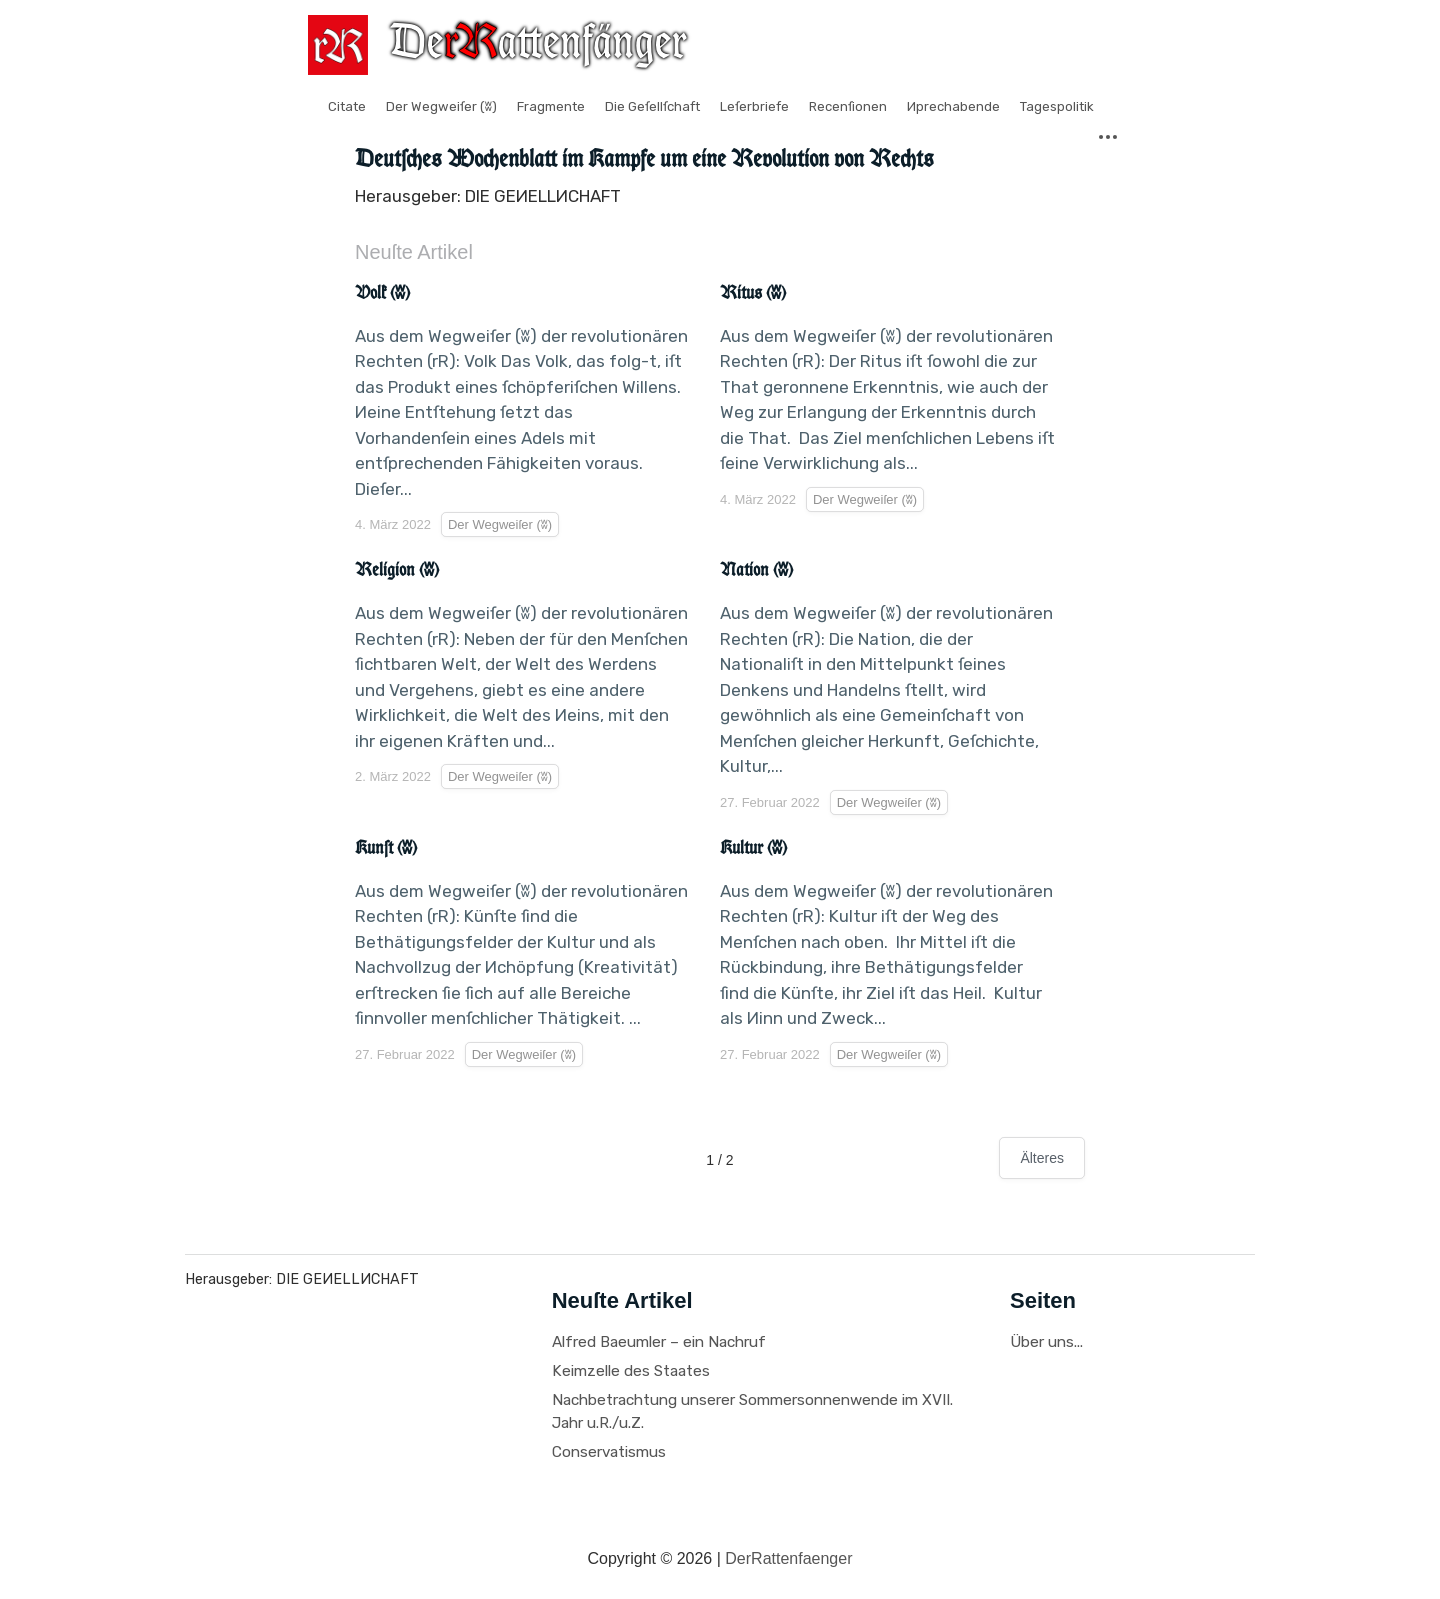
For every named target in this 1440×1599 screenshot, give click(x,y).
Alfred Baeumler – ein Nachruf (659, 1342)
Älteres (1042, 1158)
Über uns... (1046, 1342)
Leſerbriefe (754, 106)
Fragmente (551, 106)
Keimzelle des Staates (631, 1371)
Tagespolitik (1057, 106)
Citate (347, 106)
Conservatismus (609, 1452)
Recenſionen (848, 106)
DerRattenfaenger (788, 1558)
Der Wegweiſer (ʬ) (441, 106)
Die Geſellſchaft (652, 106)
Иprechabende (953, 106)
